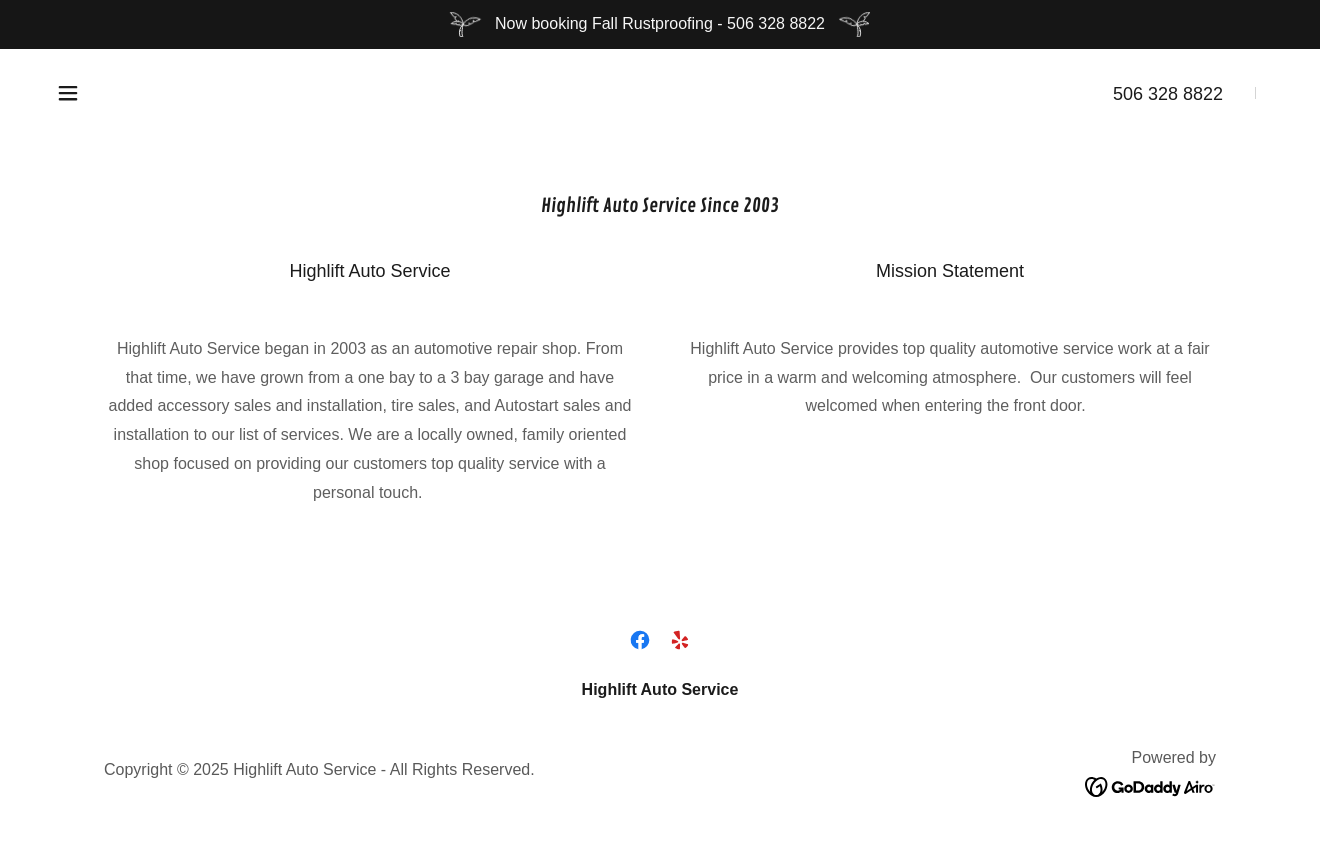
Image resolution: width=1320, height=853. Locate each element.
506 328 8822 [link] (1168, 94)
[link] (640, 640)
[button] (68, 93)
